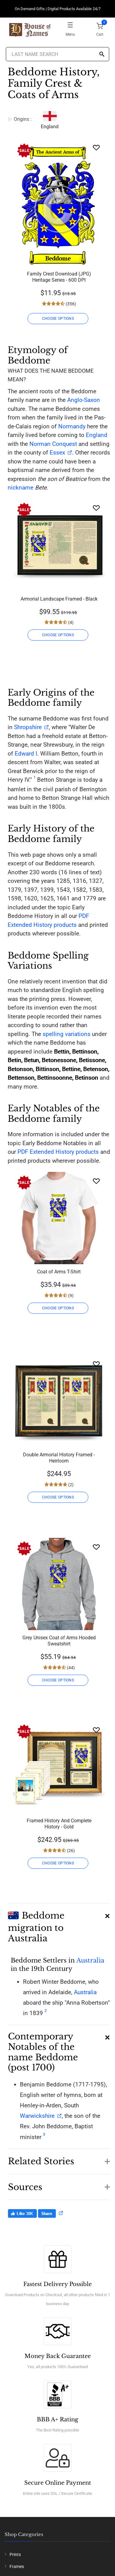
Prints (15, 2554)
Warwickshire (37, 2115)
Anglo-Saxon (83, 399)
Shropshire (28, 727)
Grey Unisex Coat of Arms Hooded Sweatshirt (59, 1641)
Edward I (26, 753)
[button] (59, 1923)
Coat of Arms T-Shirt (59, 1272)
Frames (17, 2566)
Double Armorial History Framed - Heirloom (59, 1458)
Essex (56, 452)
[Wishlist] (96, 147)
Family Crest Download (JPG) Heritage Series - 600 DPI (59, 277)
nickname (20, 487)
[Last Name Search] (57, 54)
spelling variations (66, 1034)
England (96, 435)
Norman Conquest (53, 443)
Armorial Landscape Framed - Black (59, 599)
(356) (70, 303)
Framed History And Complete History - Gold (59, 1824)
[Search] (102, 54)
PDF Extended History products (58, 1151)
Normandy (72, 426)
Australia (90, 1960)
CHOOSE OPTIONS (58, 318)
